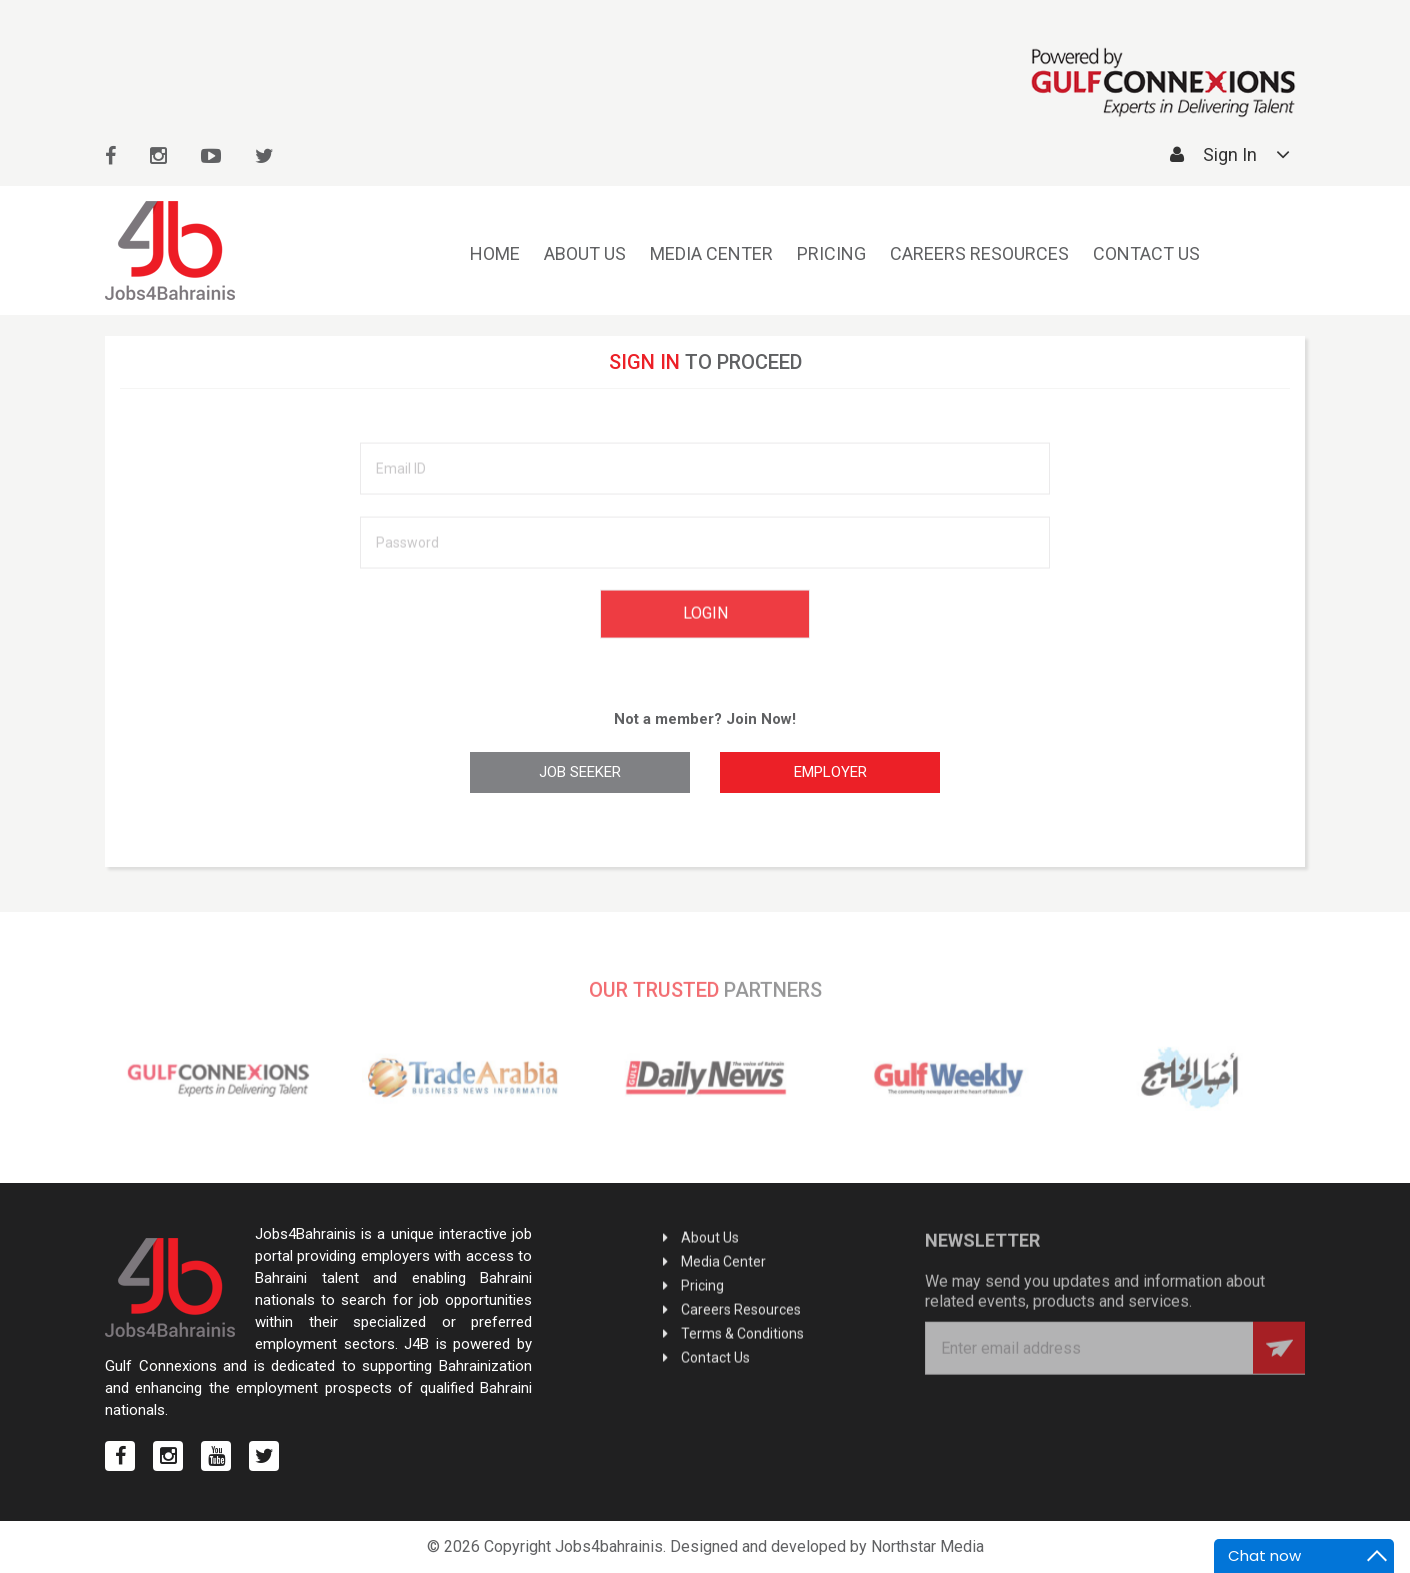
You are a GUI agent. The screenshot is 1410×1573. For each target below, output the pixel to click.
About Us (585, 253)
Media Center (711, 253)
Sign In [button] (1230, 154)
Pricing (831, 253)
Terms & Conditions (742, 1335)
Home (495, 253)
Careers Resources (979, 253)
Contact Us (1146, 253)
